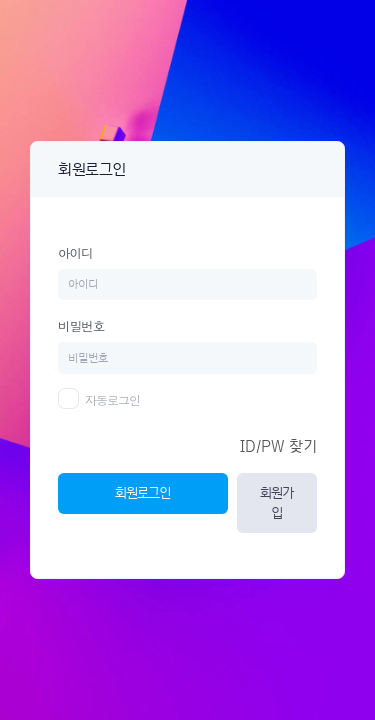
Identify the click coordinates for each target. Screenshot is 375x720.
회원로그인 (142, 492)
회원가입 (276, 502)
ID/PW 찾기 (278, 446)
